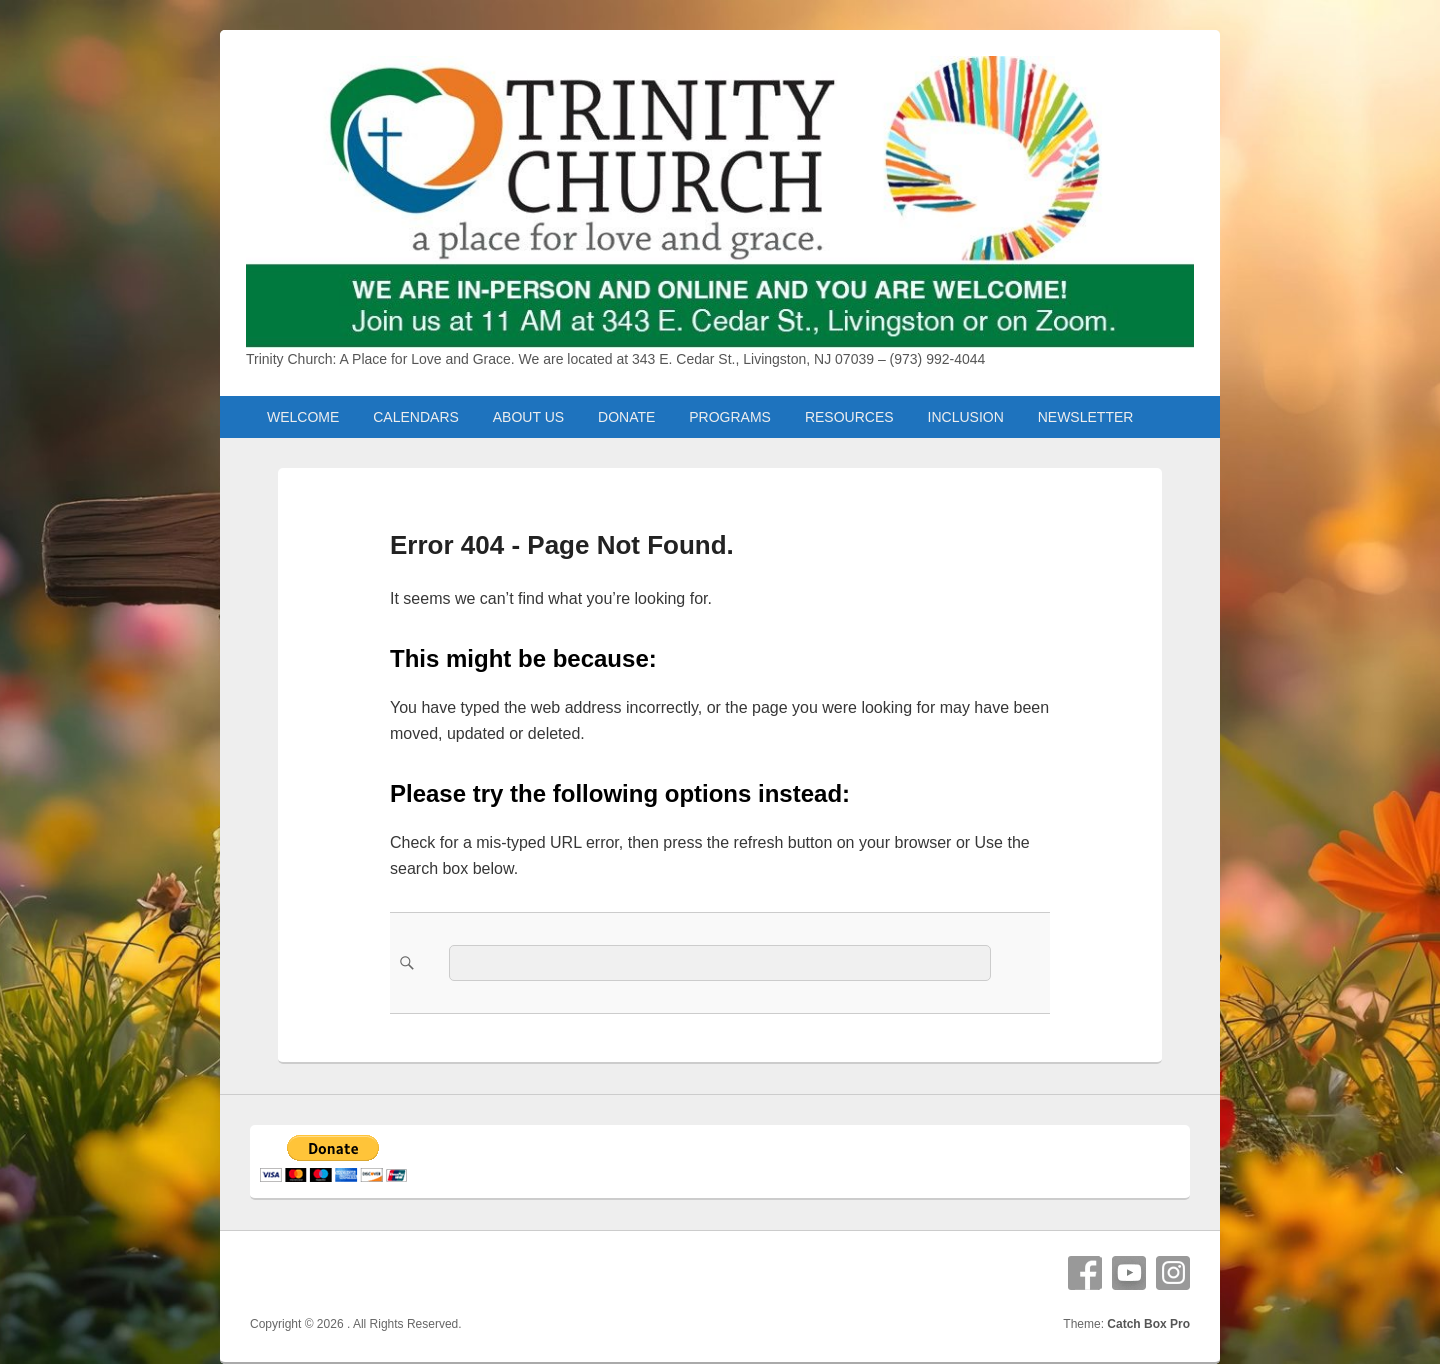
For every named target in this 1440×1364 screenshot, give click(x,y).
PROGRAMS (730, 417)
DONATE (626, 417)
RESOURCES (849, 417)
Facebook (1085, 1273)
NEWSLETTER (1086, 417)
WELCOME (303, 417)
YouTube (1129, 1273)
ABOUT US (528, 417)
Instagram (1173, 1273)
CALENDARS (416, 417)
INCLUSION (966, 417)
